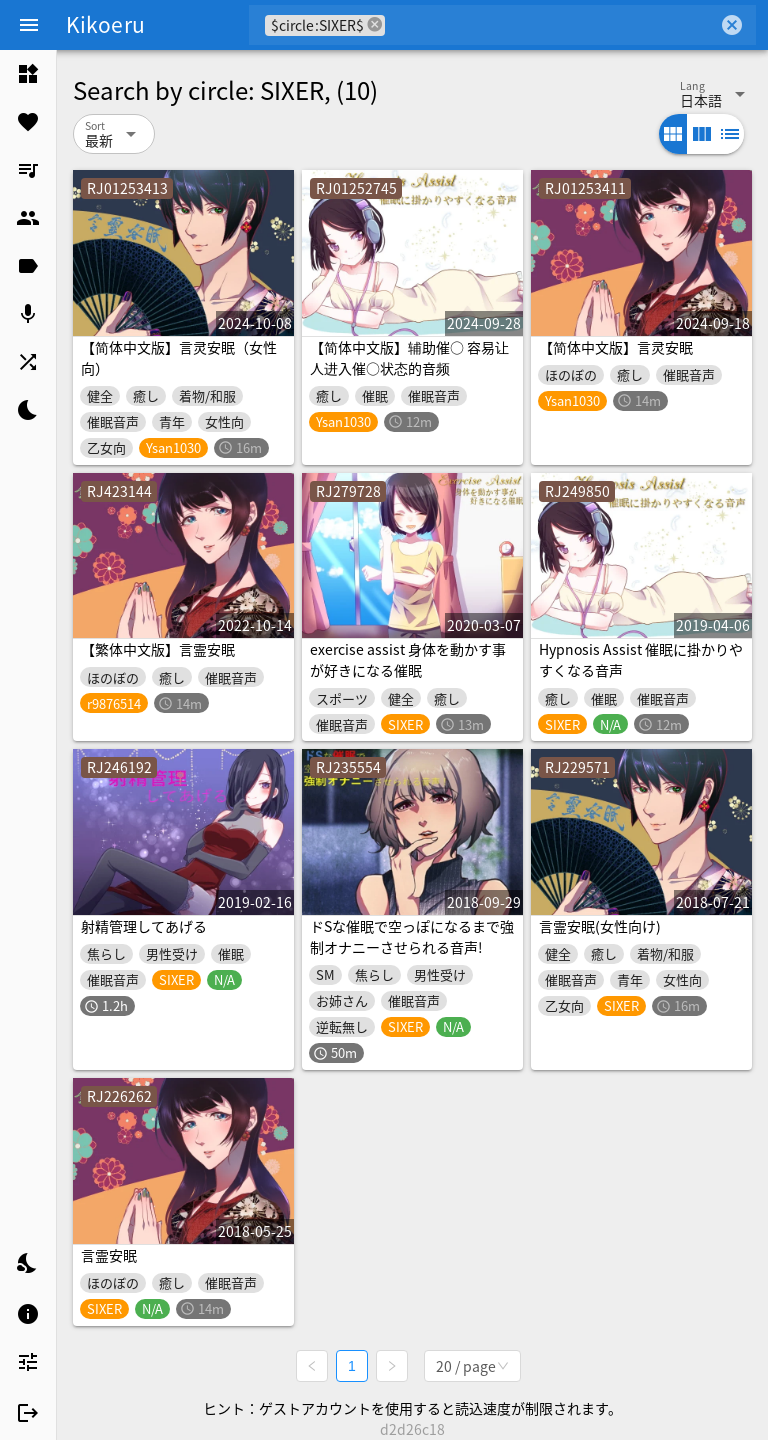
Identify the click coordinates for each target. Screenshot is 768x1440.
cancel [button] (375, 24)
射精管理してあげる (144, 926)
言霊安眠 (109, 1255)
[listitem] (28, 74)
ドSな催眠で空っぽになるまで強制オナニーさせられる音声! (412, 936)
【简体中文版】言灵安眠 (616, 347)
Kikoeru (105, 24)
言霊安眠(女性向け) (600, 926)
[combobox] (551, 25)
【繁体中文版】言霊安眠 (158, 649)
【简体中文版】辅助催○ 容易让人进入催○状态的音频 (409, 357)
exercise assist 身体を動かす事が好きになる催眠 (408, 659)
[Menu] (29, 25)
